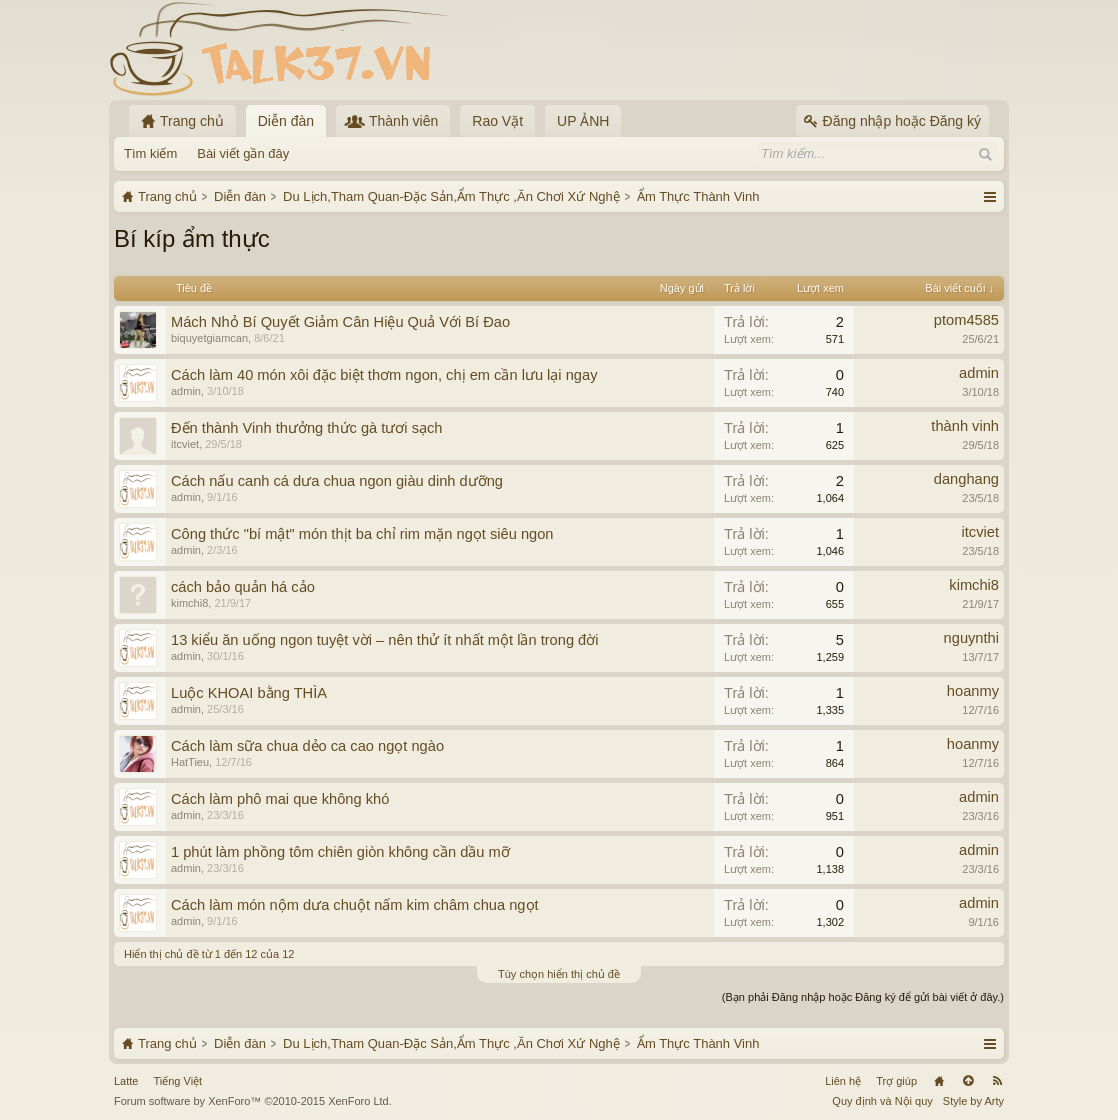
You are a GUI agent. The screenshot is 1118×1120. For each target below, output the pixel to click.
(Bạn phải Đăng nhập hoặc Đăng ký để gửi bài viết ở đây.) (863, 997)
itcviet (185, 444)
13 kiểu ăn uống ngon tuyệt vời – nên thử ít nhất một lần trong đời (385, 640)
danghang (966, 479)
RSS (997, 1081)
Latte (126, 1081)
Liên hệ (843, 1081)
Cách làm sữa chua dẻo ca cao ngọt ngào (307, 746)
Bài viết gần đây (243, 153)
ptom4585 (966, 320)
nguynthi (971, 638)
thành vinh (965, 426)
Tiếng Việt (177, 1081)
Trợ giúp (896, 1081)
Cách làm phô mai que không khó (280, 799)
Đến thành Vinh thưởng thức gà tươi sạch (307, 428)
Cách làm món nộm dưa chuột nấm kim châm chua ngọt (355, 905)
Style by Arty (973, 1101)
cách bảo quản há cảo (243, 587)
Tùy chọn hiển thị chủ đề (559, 974)
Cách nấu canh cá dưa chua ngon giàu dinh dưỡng (337, 481)
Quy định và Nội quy (882, 1101)
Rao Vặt (497, 121)
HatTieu (190, 762)
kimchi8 (189, 603)
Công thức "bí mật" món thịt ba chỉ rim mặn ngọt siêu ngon (362, 534)
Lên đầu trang (968, 1081)
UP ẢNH (583, 121)
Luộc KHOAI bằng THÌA (249, 693)
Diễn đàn (286, 121)
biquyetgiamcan (209, 338)
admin (186, 391)
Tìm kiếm (150, 153)
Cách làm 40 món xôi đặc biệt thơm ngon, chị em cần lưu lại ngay (384, 375)
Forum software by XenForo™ (253, 1101)
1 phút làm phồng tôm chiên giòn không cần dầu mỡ (340, 852)
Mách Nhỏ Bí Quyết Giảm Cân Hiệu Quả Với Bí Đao (340, 322)
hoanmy (973, 691)
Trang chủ (939, 1081)
